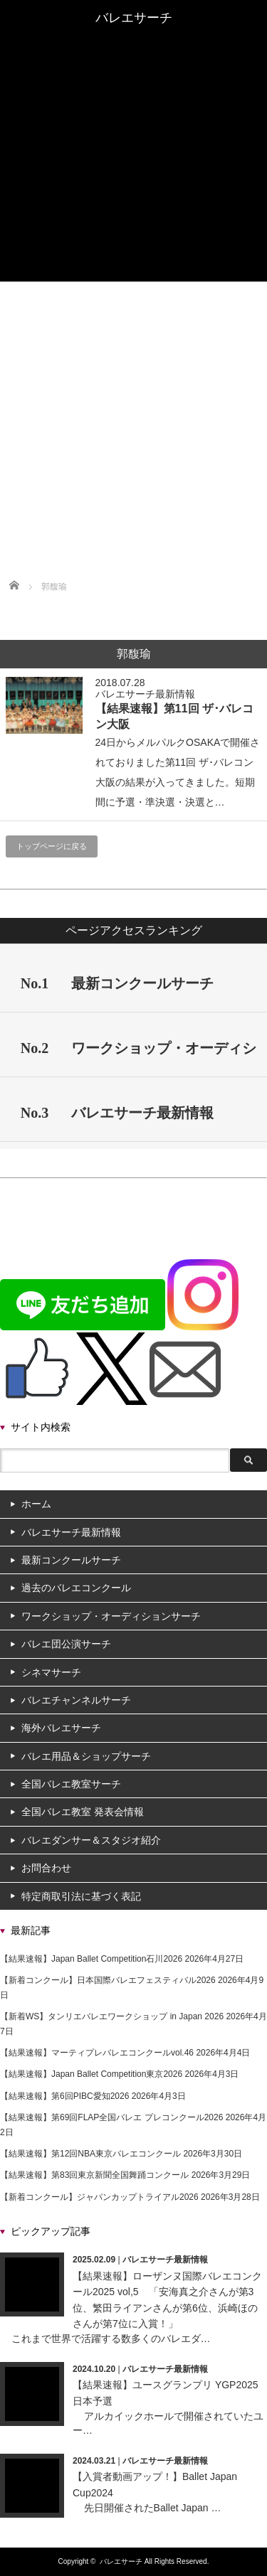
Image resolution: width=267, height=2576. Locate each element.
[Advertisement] (133, 422)
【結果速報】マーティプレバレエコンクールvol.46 (97, 2053)
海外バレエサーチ (134, 177)
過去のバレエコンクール (134, 73)
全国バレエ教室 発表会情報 (134, 215)
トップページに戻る (51, 846)
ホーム (134, 35)
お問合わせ (46, 1868)
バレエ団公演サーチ (134, 118)
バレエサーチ (121, 2561)
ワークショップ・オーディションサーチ (134, 106)
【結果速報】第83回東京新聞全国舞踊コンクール (94, 2175)
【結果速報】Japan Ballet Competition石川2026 (91, 1959)
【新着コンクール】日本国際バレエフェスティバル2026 (108, 1980)
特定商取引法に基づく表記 (81, 1896)
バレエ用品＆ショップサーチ (134, 190)
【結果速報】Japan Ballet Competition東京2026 (91, 2074)
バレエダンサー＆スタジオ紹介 (134, 248)
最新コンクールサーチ (134, 60)
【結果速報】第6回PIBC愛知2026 (64, 2096)
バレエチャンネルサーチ (134, 164)
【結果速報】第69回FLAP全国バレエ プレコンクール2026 (111, 2117)
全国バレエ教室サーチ (134, 202)
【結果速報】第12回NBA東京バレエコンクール (90, 2154)
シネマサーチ (134, 131)
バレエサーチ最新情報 (134, 47)
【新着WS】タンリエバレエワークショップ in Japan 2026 (112, 2016)
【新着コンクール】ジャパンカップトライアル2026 (99, 2197)
